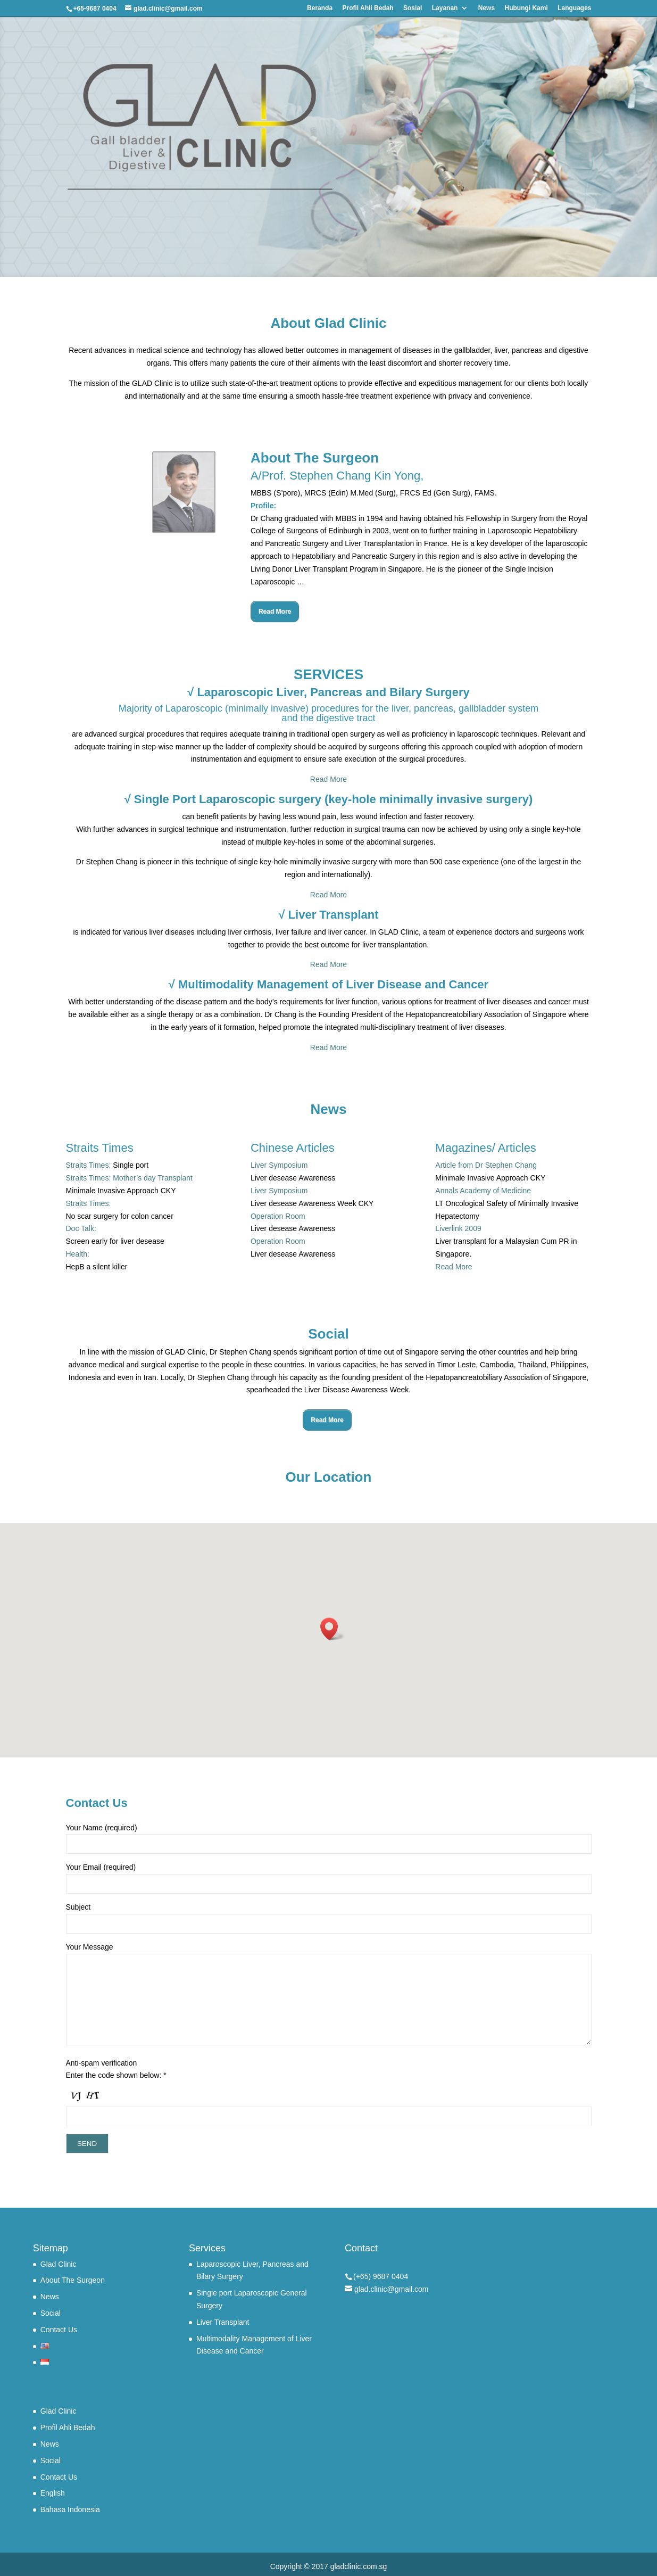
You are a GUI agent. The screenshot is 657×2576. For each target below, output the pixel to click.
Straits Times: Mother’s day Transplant (129, 1178)
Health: (77, 1254)
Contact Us (58, 2329)
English (52, 2493)
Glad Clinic (58, 2264)
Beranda (319, 8)
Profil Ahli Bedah (367, 8)
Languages (574, 8)
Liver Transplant (223, 2322)
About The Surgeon (72, 2280)
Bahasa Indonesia (70, 2509)
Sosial (412, 8)
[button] (332, 1628)
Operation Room (278, 1216)
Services (207, 2248)
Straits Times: (88, 1165)
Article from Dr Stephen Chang (486, 1165)
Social (50, 2313)
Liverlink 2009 (458, 1228)
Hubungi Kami (525, 8)
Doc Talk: (81, 1228)
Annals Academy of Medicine (483, 1190)
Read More (275, 611)
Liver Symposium (279, 1165)
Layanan (445, 8)
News (486, 8)
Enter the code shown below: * (116, 2075)
